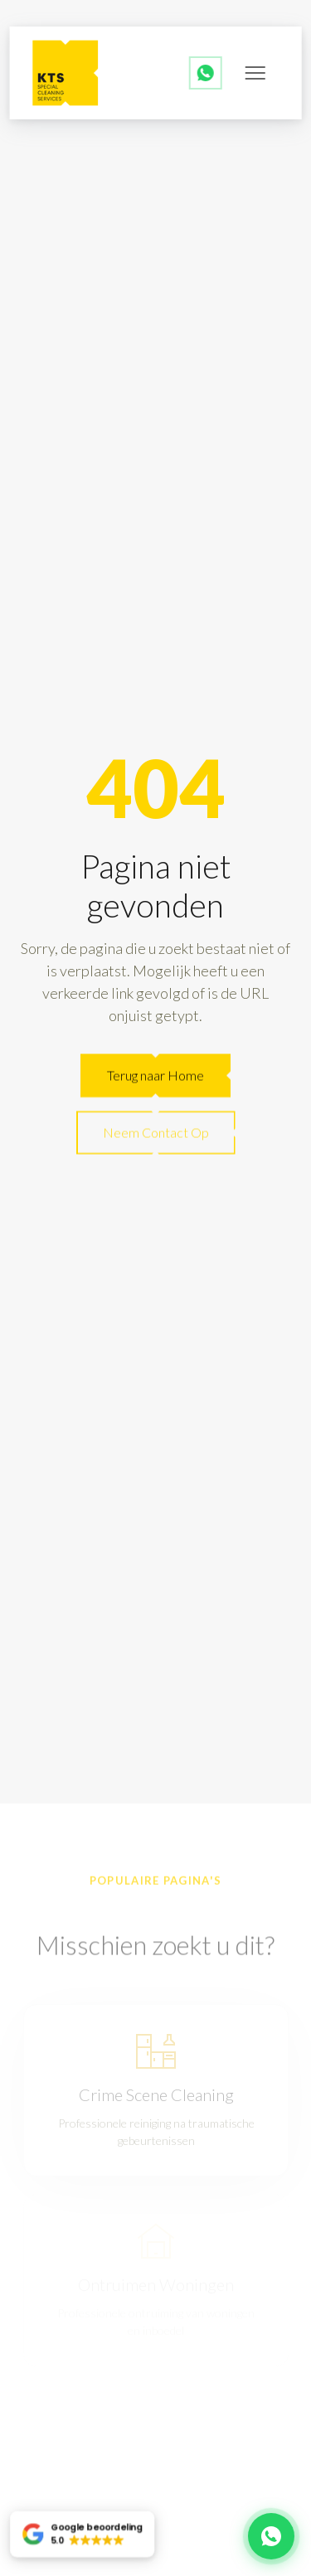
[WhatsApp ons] (205, 73)
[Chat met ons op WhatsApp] (271, 2536)
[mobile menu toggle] (255, 73)
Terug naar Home (155, 1076)
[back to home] (65, 73)
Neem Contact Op (156, 1133)
